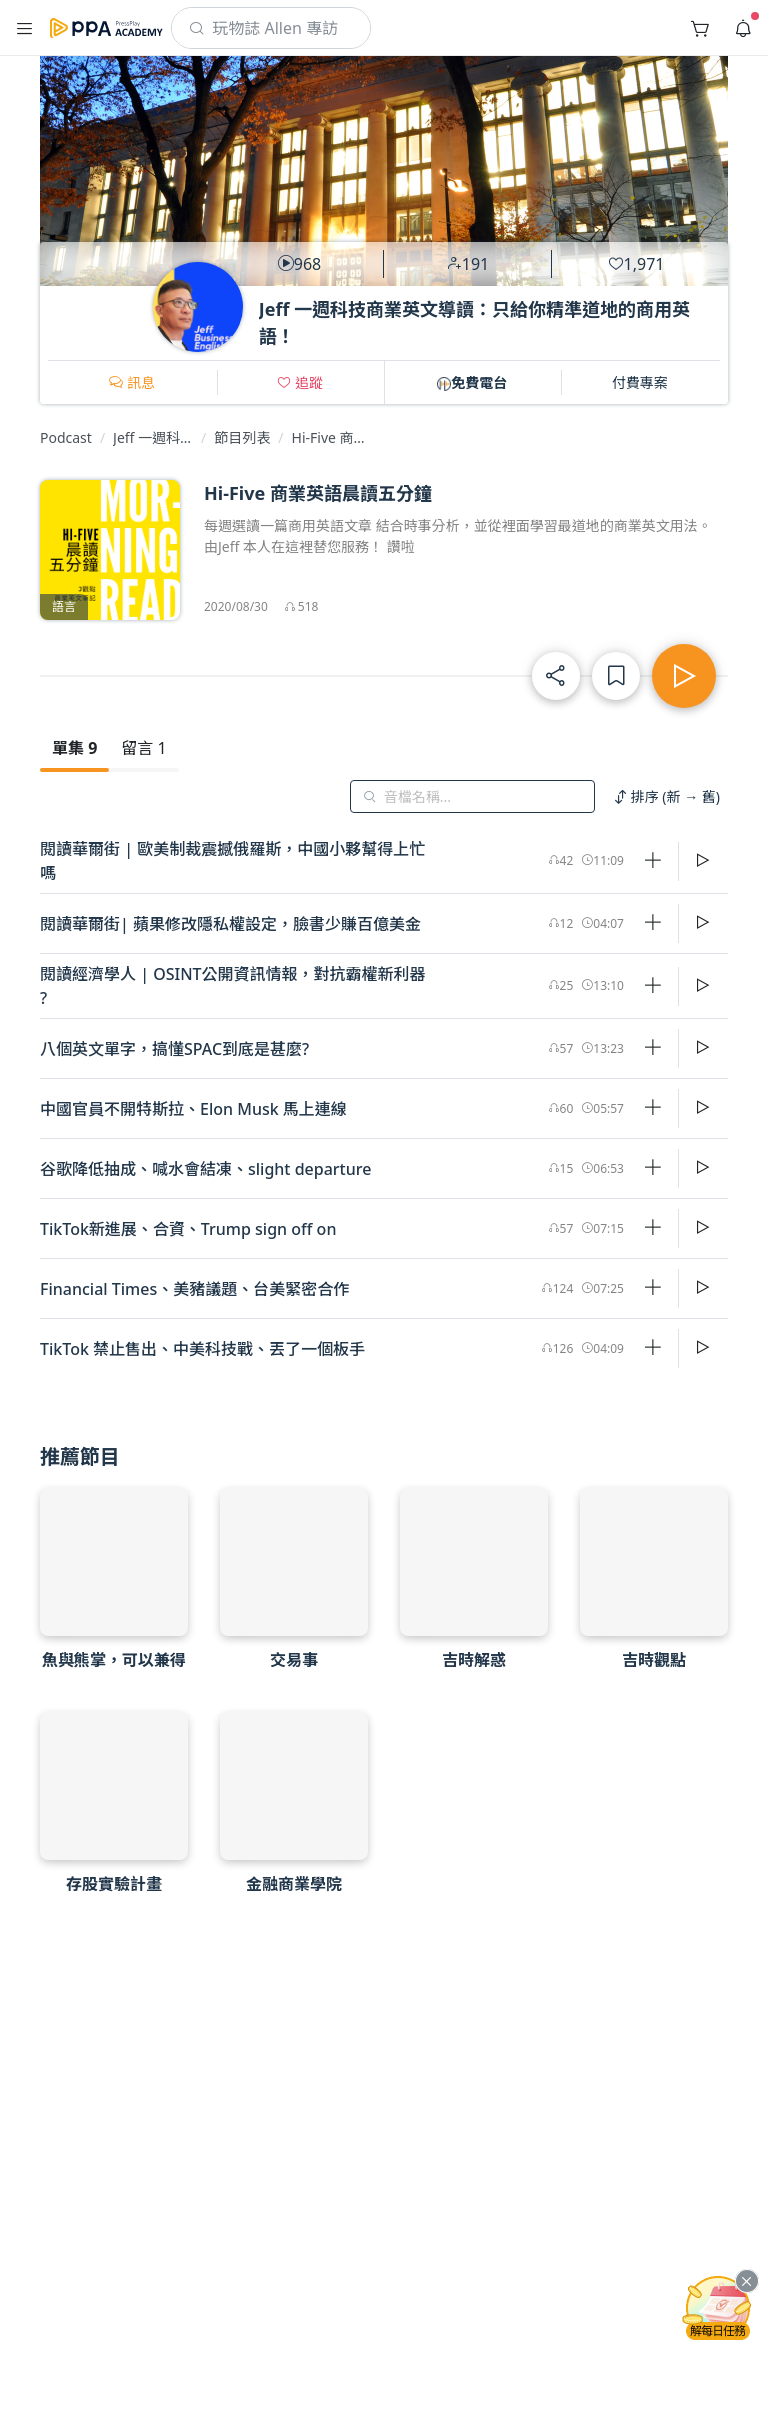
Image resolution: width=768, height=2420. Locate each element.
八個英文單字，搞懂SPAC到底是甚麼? (174, 1049)
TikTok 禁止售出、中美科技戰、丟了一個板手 (202, 1349)
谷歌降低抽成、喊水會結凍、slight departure (205, 1169)
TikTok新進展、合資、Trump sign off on (188, 1229)
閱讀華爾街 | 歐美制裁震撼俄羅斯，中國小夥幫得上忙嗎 (232, 861)
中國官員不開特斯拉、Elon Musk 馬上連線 (193, 1109)
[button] (25, 28)
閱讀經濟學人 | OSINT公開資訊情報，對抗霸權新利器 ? (233, 986)
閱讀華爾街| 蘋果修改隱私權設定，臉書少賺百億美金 (230, 924)
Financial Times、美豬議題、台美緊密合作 (194, 1289)
